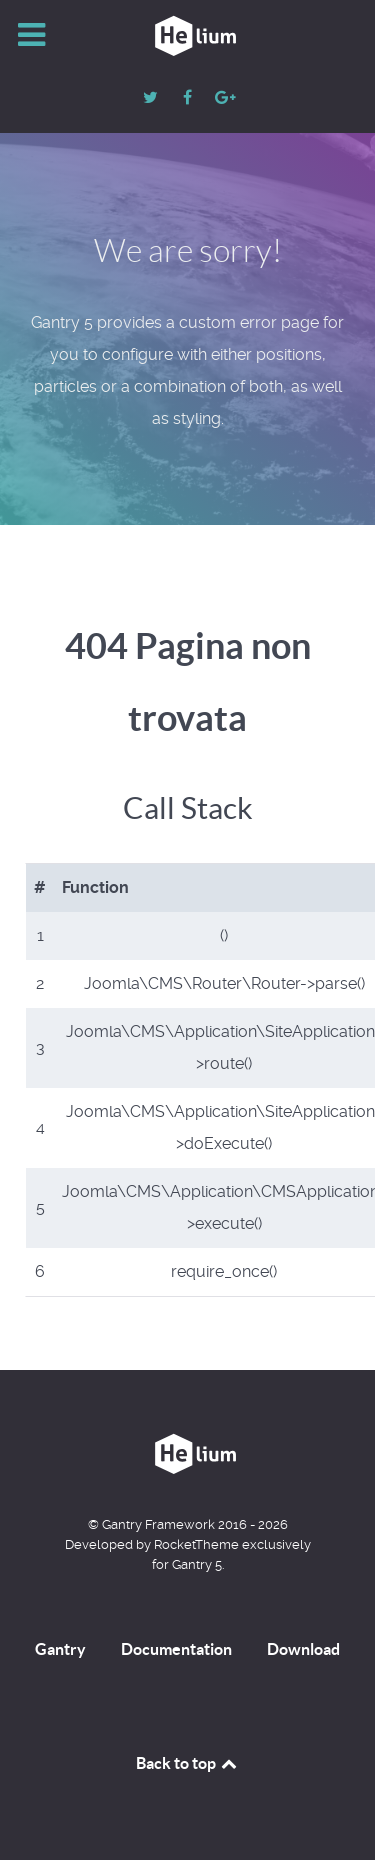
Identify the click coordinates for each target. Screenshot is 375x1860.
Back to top (188, 1763)
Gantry (60, 1649)
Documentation (176, 1649)
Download (303, 1649)
